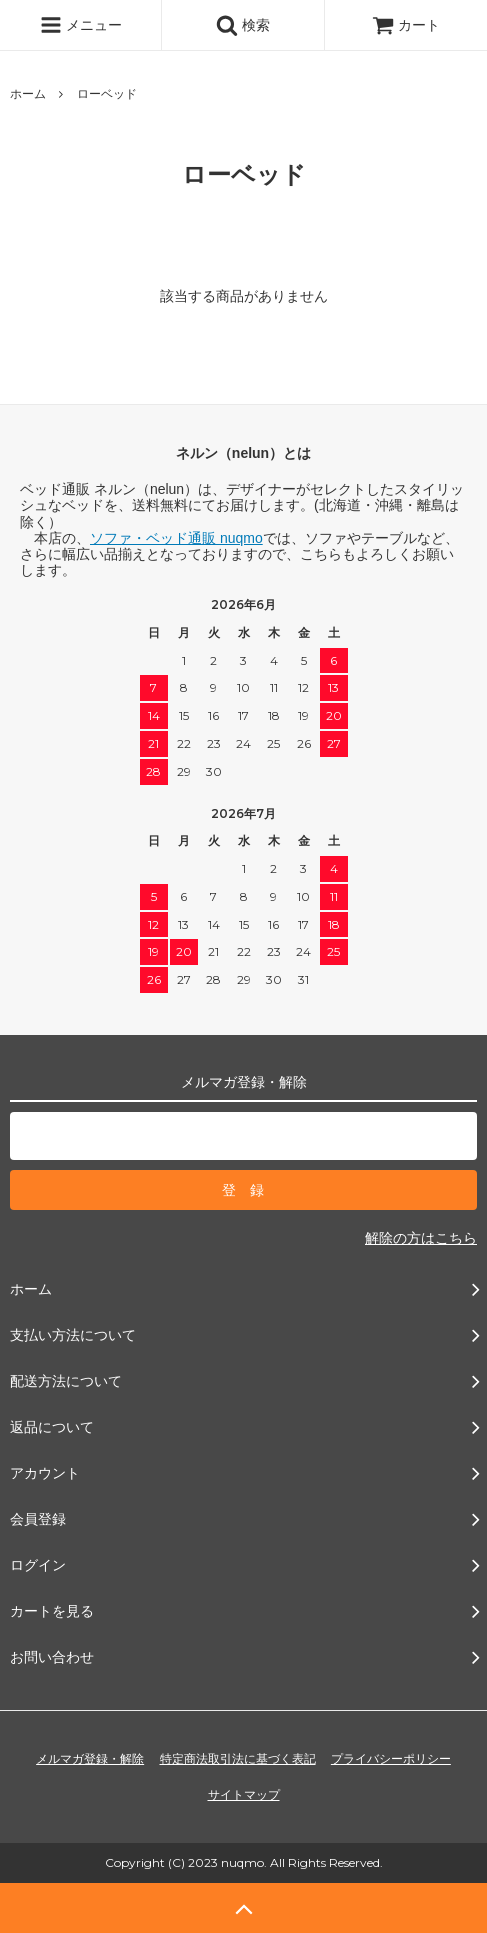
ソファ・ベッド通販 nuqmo (176, 538)
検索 (243, 25)
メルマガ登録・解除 (90, 1759)
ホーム (28, 94)
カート (406, 25)
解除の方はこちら (421, 1238)
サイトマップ (244, 1795)
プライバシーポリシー (391, 1759)
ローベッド (107, 94)
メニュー (81, 25)
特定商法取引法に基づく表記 (238, 1759)
